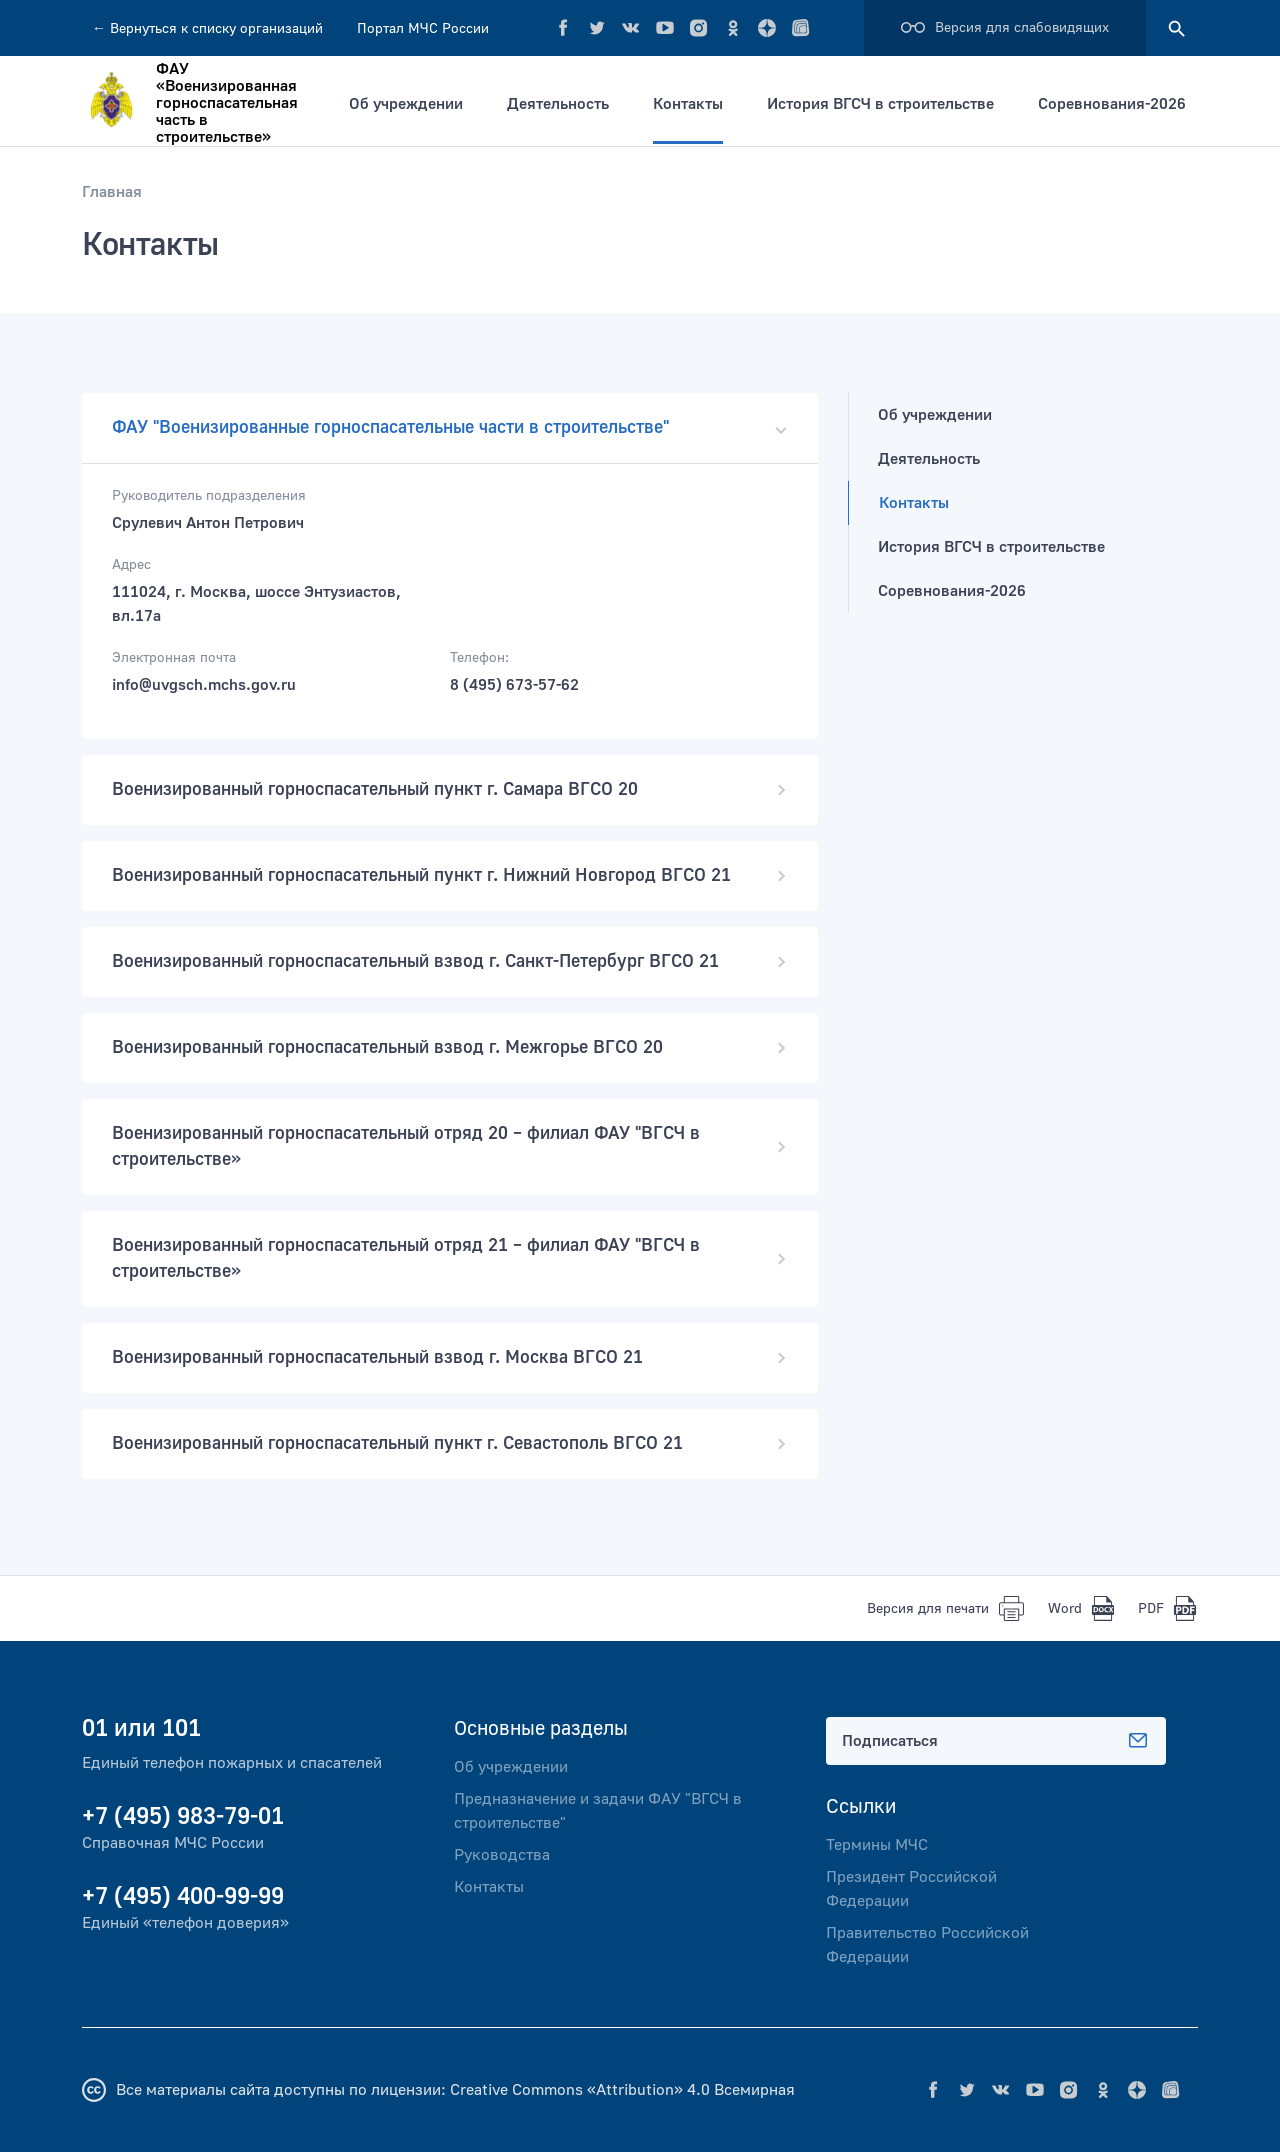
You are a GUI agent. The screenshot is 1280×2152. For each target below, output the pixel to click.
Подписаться (996, 1741)
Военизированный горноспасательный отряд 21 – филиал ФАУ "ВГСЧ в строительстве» (450, 1258)
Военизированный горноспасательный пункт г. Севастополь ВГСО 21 (450, 1443)
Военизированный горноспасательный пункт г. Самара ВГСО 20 (450, 789)
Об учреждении (406, 104)
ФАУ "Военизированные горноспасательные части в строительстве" (450, 427)
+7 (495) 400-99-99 (183, 1896)
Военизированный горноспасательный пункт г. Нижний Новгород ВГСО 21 (450, 875)
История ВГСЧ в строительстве (880, 104)
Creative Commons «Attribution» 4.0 (580, 2090)
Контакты (688, 104)
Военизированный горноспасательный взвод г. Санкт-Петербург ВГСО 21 (450, 961)
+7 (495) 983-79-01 (183, 1816)
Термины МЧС (877, 1845)
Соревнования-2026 (1112, 104)
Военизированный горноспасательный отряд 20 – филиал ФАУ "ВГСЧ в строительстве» (450, 1146)
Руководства (502, 1855)
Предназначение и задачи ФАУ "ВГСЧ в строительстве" (598, 1811)
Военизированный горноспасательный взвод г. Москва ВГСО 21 (450, 1357)
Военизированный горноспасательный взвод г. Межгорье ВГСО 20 (450, 1047)
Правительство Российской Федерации (927, 1945)
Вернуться (207, 29)
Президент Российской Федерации (911, 1889)
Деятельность (558, 104)
